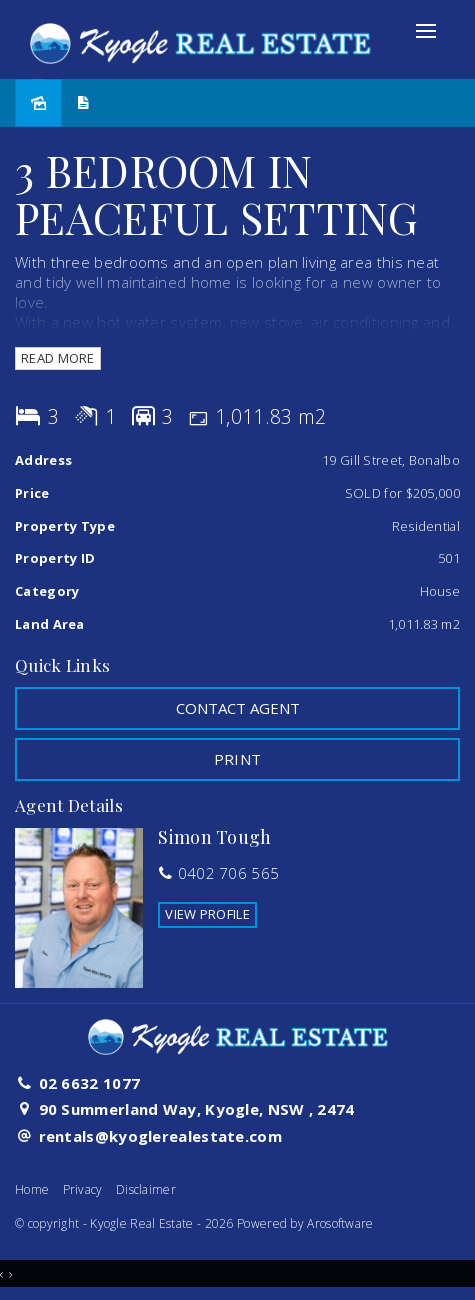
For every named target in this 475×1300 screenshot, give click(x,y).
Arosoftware (340, 1223)
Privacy (83, 1189)
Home (32, 1189)
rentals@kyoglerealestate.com (160, 1136)
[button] (237, 759)
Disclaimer (146, 1189)
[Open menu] (426, 31)
